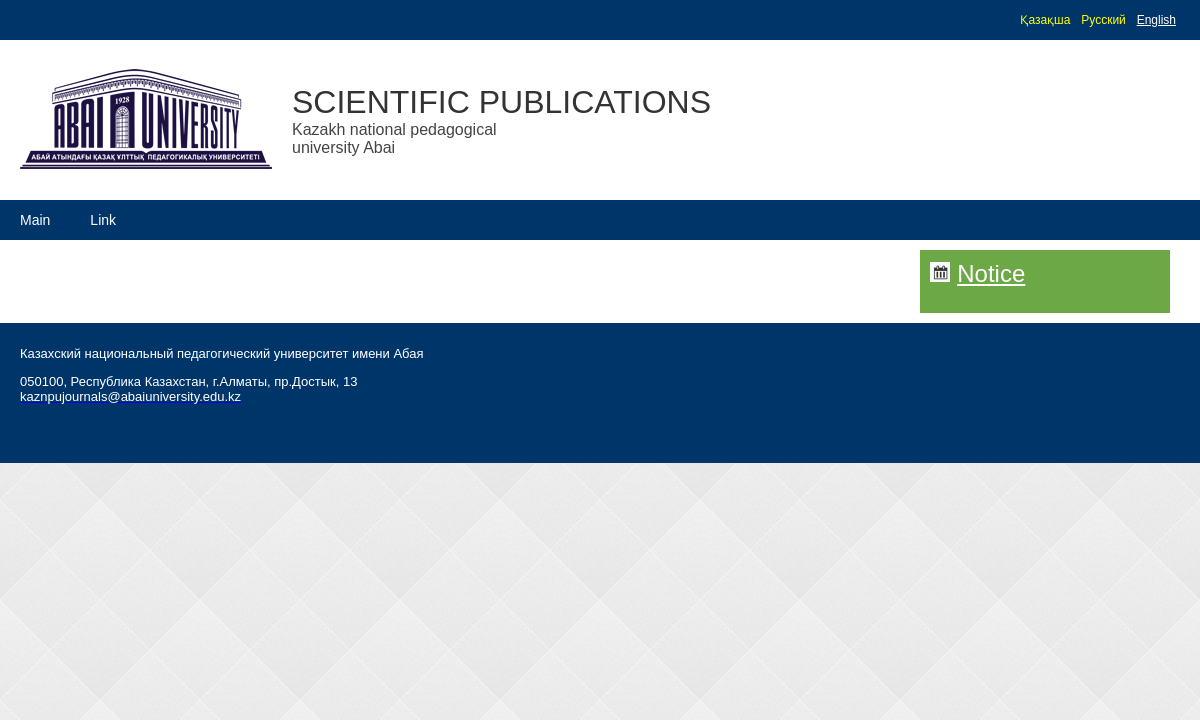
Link (103, 220)
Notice (991, 273)
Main (35, 220)
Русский (1103, 20)
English (1156, 20)
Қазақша (1045, 20)
